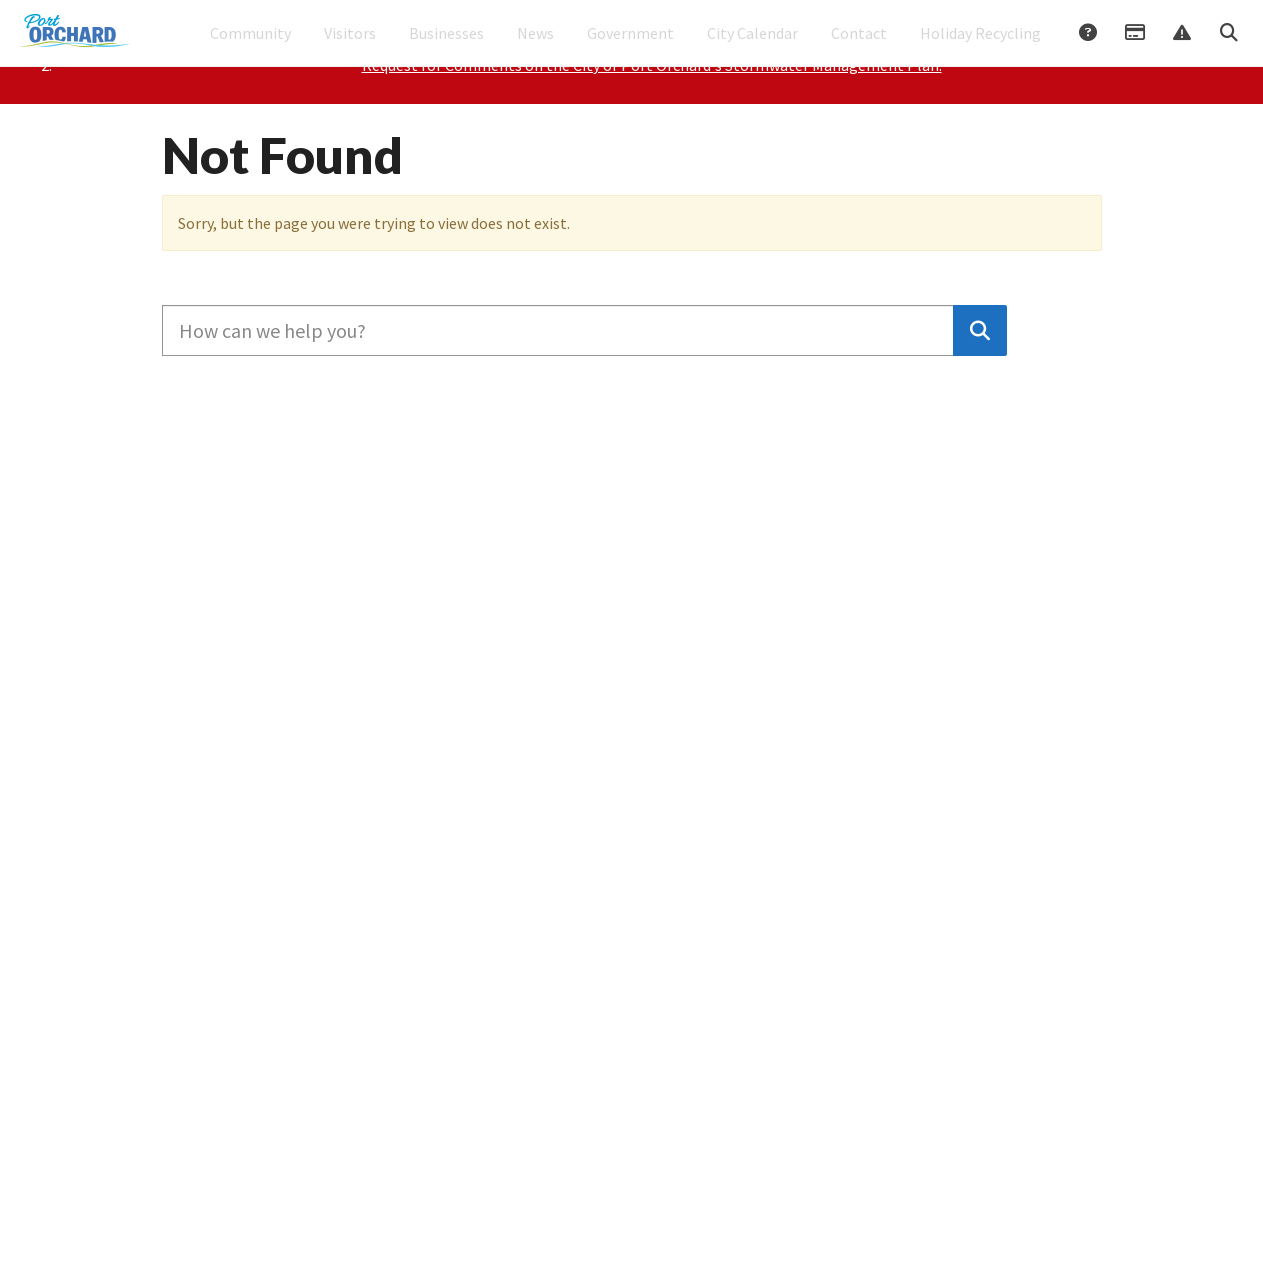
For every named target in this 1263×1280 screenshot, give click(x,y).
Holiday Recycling (980, 46)
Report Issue (1181, 47)
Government (630, 46)
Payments (1134, 47)
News (535, 46)
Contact (859, 46)
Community (250, 46)
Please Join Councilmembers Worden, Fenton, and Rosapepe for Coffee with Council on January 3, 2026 (650, 117)
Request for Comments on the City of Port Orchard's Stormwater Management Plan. (652, 141)
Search (1228, 47)
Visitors (350, 46)
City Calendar (752, 46)
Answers (1087, 47)
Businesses (446, 46)
